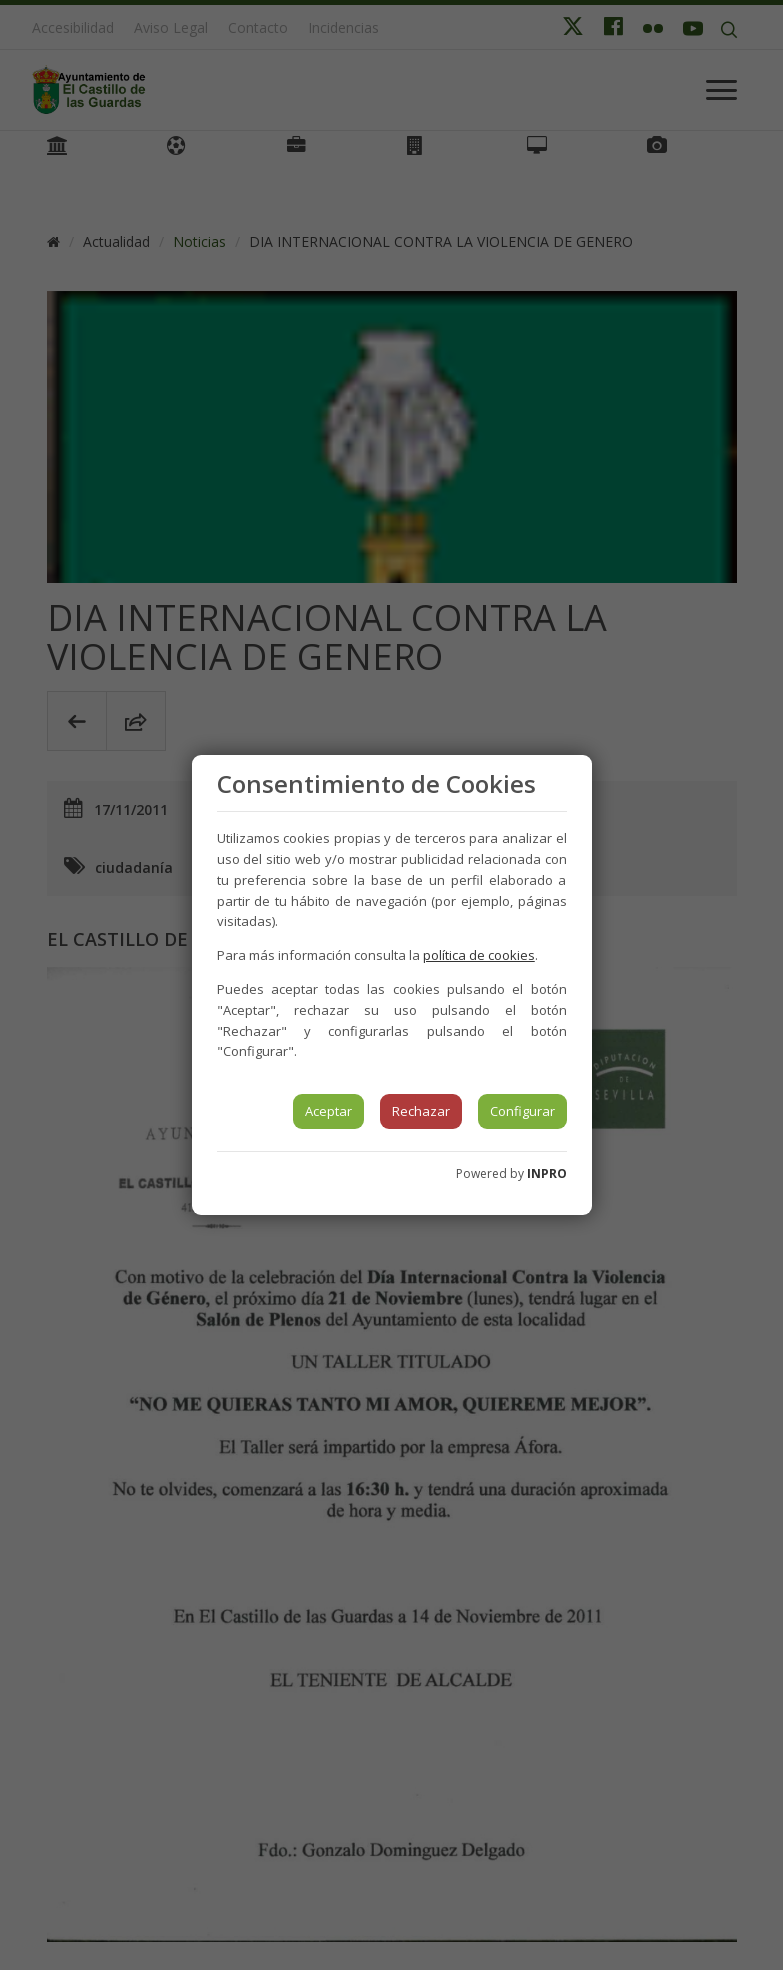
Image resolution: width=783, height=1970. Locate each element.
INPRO (547, 1173)
